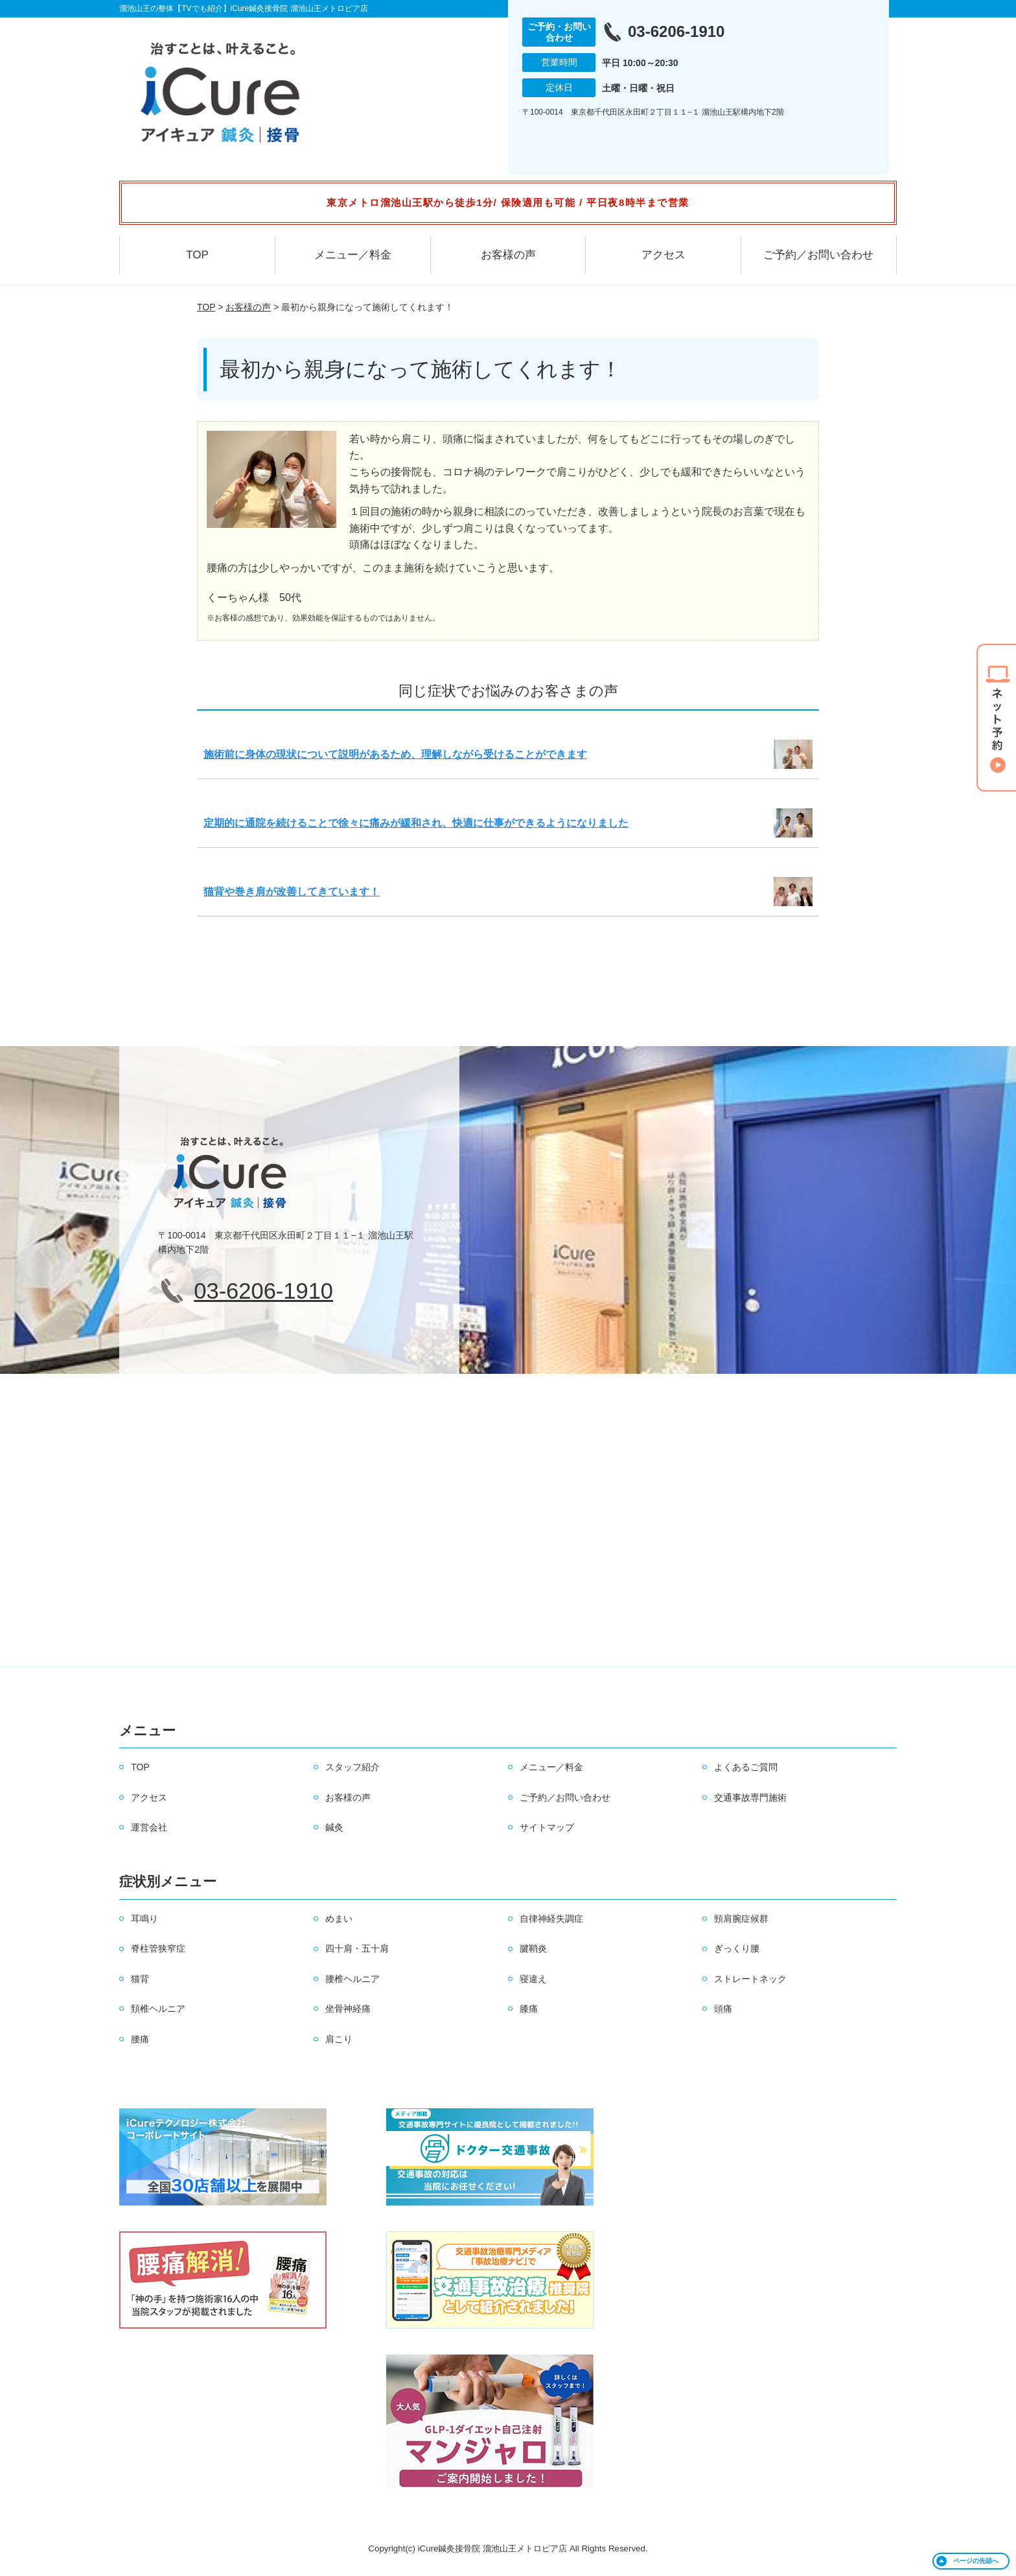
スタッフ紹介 (352, 1767)
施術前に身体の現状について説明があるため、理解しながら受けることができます (395, 754)
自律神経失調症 (551, 1918)
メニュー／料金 (352, 255)
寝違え (533, 1979)
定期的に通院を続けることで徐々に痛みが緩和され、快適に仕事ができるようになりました (416, 822)
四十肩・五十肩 (357, 1948)
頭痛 (723, 2008)
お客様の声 (508, 255)
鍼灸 (334, 1827)
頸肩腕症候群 (741, 1918)
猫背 (140, 1979)
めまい (338, 1918)
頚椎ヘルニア (158, 2008)
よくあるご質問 (746, 1767)
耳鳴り (144, 1918)
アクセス (663, 255)
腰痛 (140, 2039)
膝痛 (529, 2008)
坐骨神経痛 (348, 2008)
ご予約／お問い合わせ (818, 255)
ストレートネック (750, 1979)
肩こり (338, 2039)
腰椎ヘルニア (352, 1979)
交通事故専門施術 (750, 1797)
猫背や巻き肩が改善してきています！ (291, 891)
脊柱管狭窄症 (158, 1948)
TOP (197, 255)
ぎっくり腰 (736, 1948)
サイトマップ (547, 1827)
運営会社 (149, 1827)
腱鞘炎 (533, 1948)
